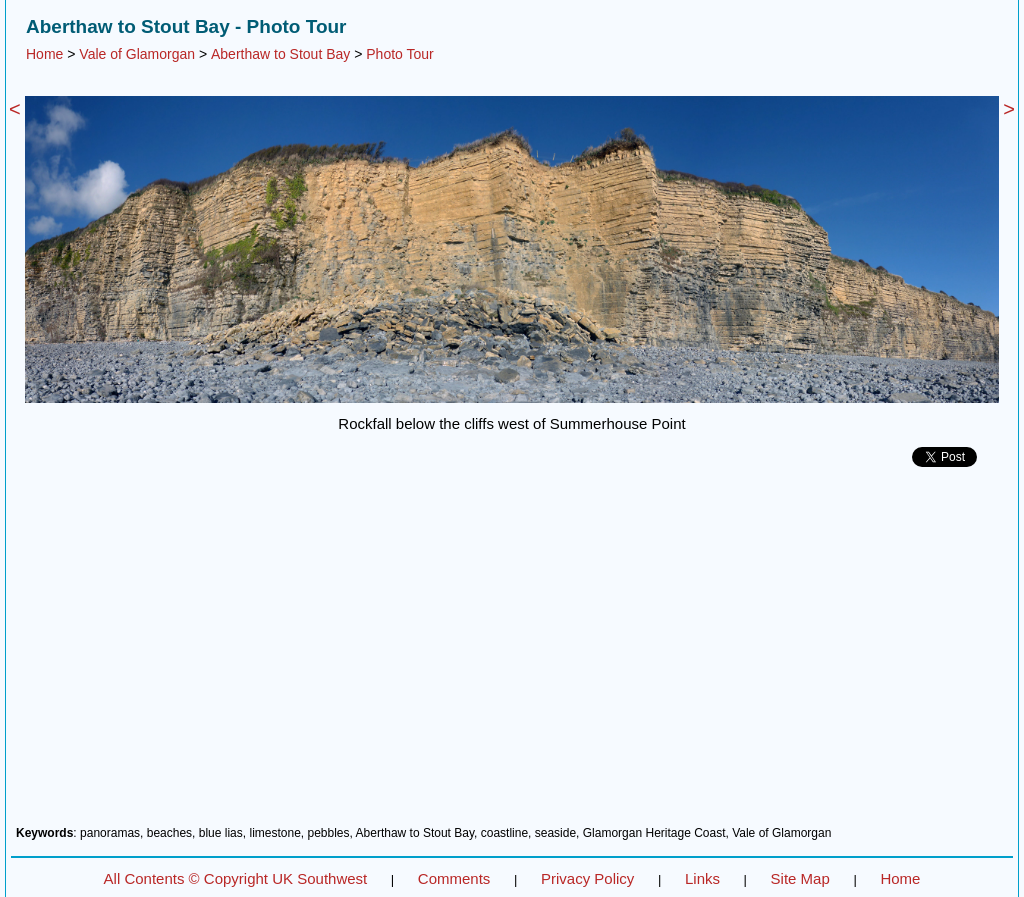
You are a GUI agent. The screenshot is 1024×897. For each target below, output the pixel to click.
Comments (454, 878)
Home (44, 54)
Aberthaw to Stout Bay (280, 54)
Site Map (800, 878)
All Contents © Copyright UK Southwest (236, 878)
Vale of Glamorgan (137, 54)
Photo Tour (399, 54)
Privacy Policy (587, 878)
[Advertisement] (512, 654)
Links (702, 878)
